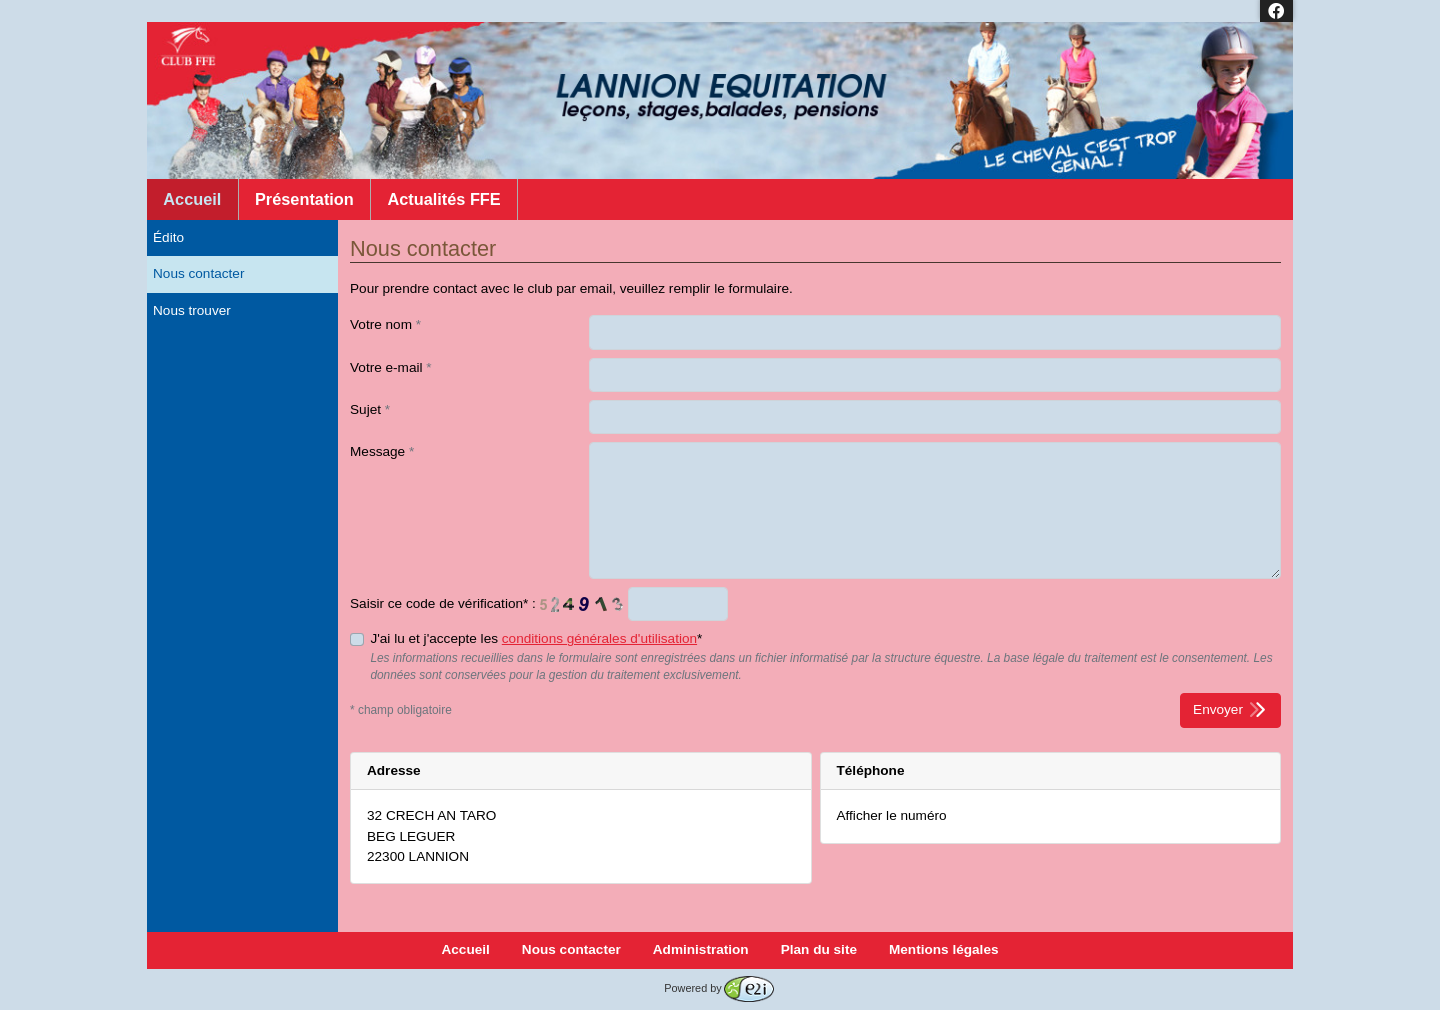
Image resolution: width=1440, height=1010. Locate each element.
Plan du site (819, 949)
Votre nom (385, 324)
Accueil (192, 199)
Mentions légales (944, 949)
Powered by (718, 988)
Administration (701, 949)
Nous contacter (198, 273)
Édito (168, 237)
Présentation (304, 199)
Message (382, 451)
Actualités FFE (443, 199)
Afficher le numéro (892, 815)
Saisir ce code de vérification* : (443, 603)
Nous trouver (192, 310)
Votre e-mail (391, 367)
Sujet (370, 409)
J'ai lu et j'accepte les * (536, 638)
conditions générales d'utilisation (599, 638)
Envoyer (1230, 709)
